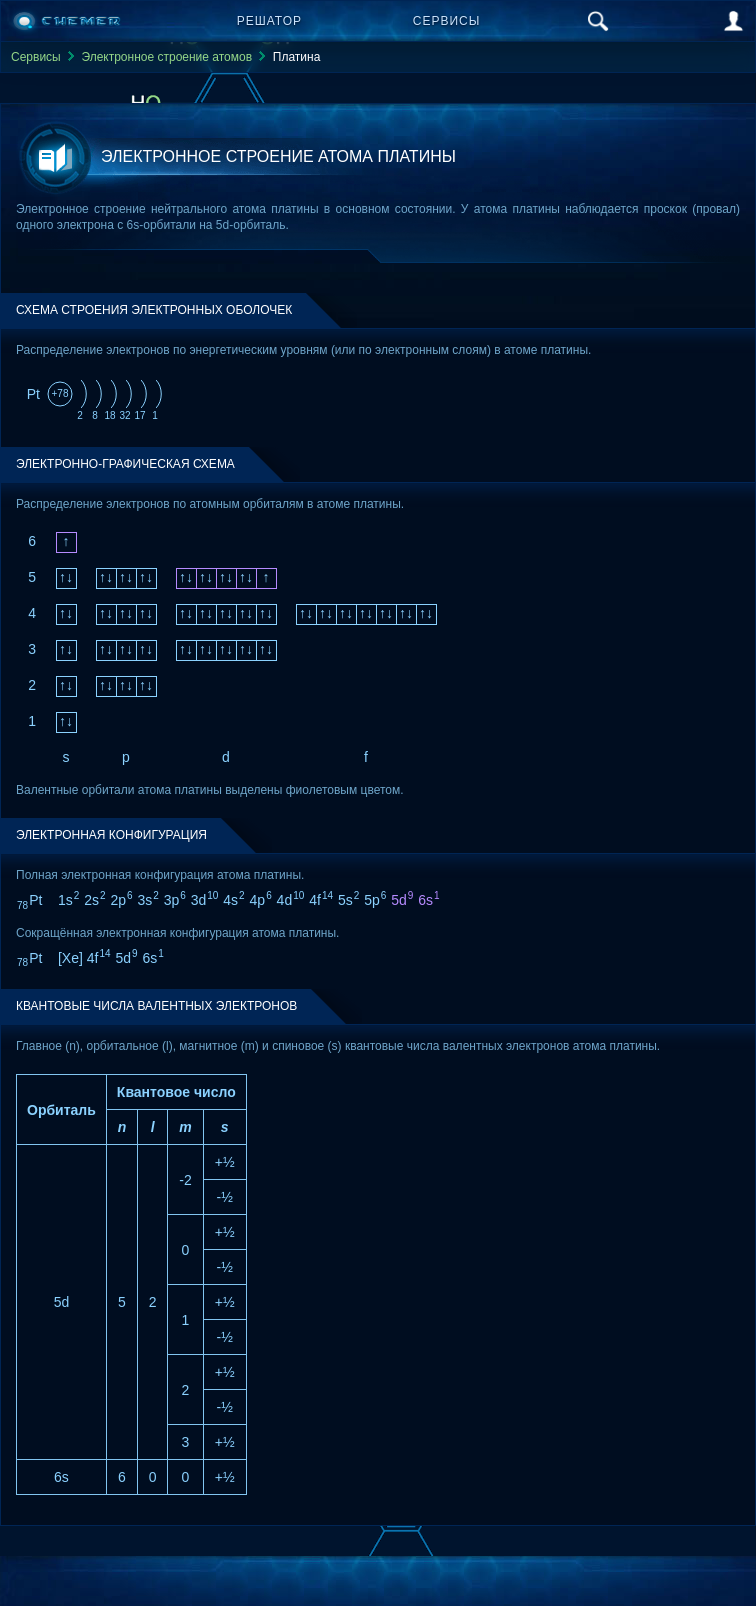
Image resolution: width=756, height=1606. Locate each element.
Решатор (269, 21)
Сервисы (447, 21)
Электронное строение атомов (166, 57)
